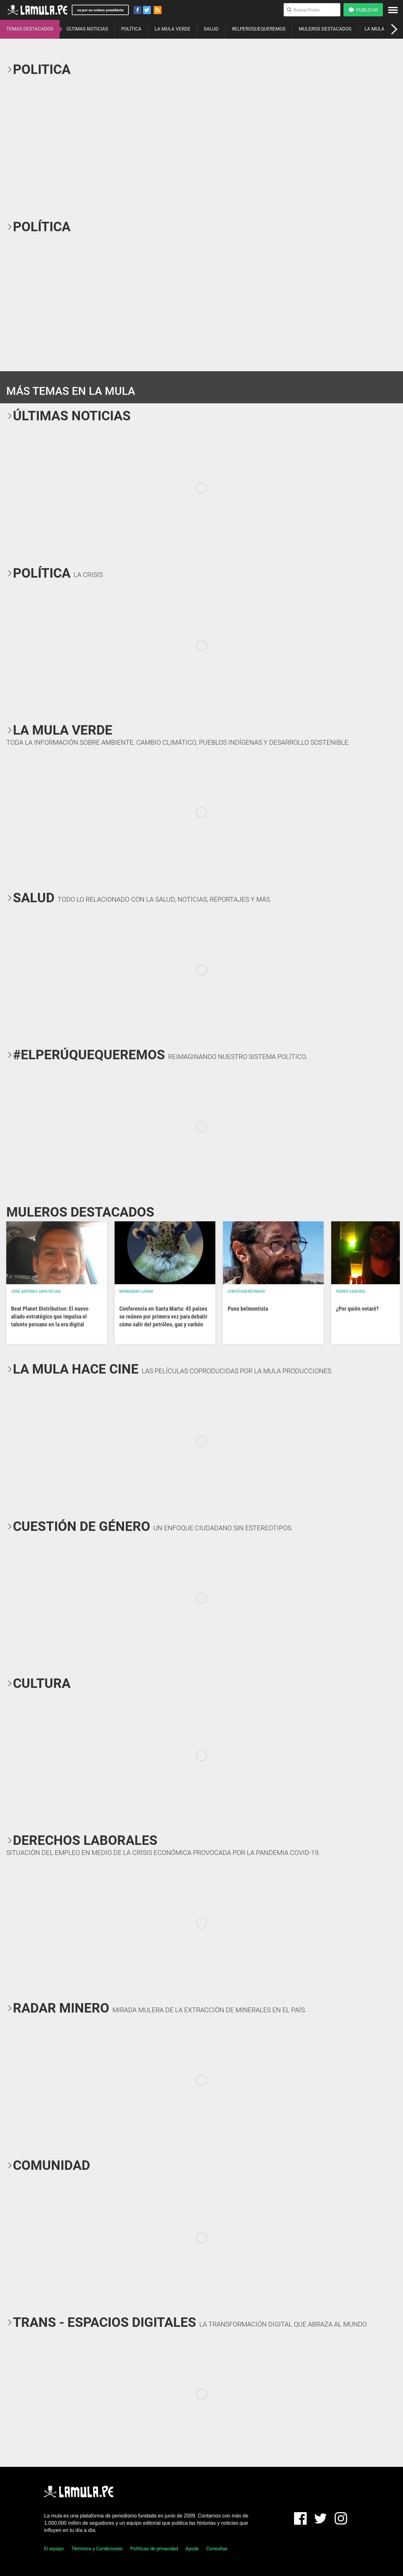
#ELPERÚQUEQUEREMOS (259, 29)
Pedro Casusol (351, 1291)
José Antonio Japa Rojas (35, 1291)
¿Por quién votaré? (357, 1308)
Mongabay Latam (136, 1291)
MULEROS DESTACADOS (325, 29)
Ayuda (191, 2548)
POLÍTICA (131, 29)
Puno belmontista (248, 1308)
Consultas (217, 2548)
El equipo (54, 2548)
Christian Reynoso (246, 1291)
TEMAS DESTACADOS (29, 29)
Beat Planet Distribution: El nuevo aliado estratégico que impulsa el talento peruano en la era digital (49, 1316)
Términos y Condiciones (96, 2548)
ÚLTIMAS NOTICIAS (87, 29)
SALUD (211, 29)
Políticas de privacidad (154, 2548)
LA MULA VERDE (172, 29)
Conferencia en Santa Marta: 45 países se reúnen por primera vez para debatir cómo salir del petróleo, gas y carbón (163, 1316)
